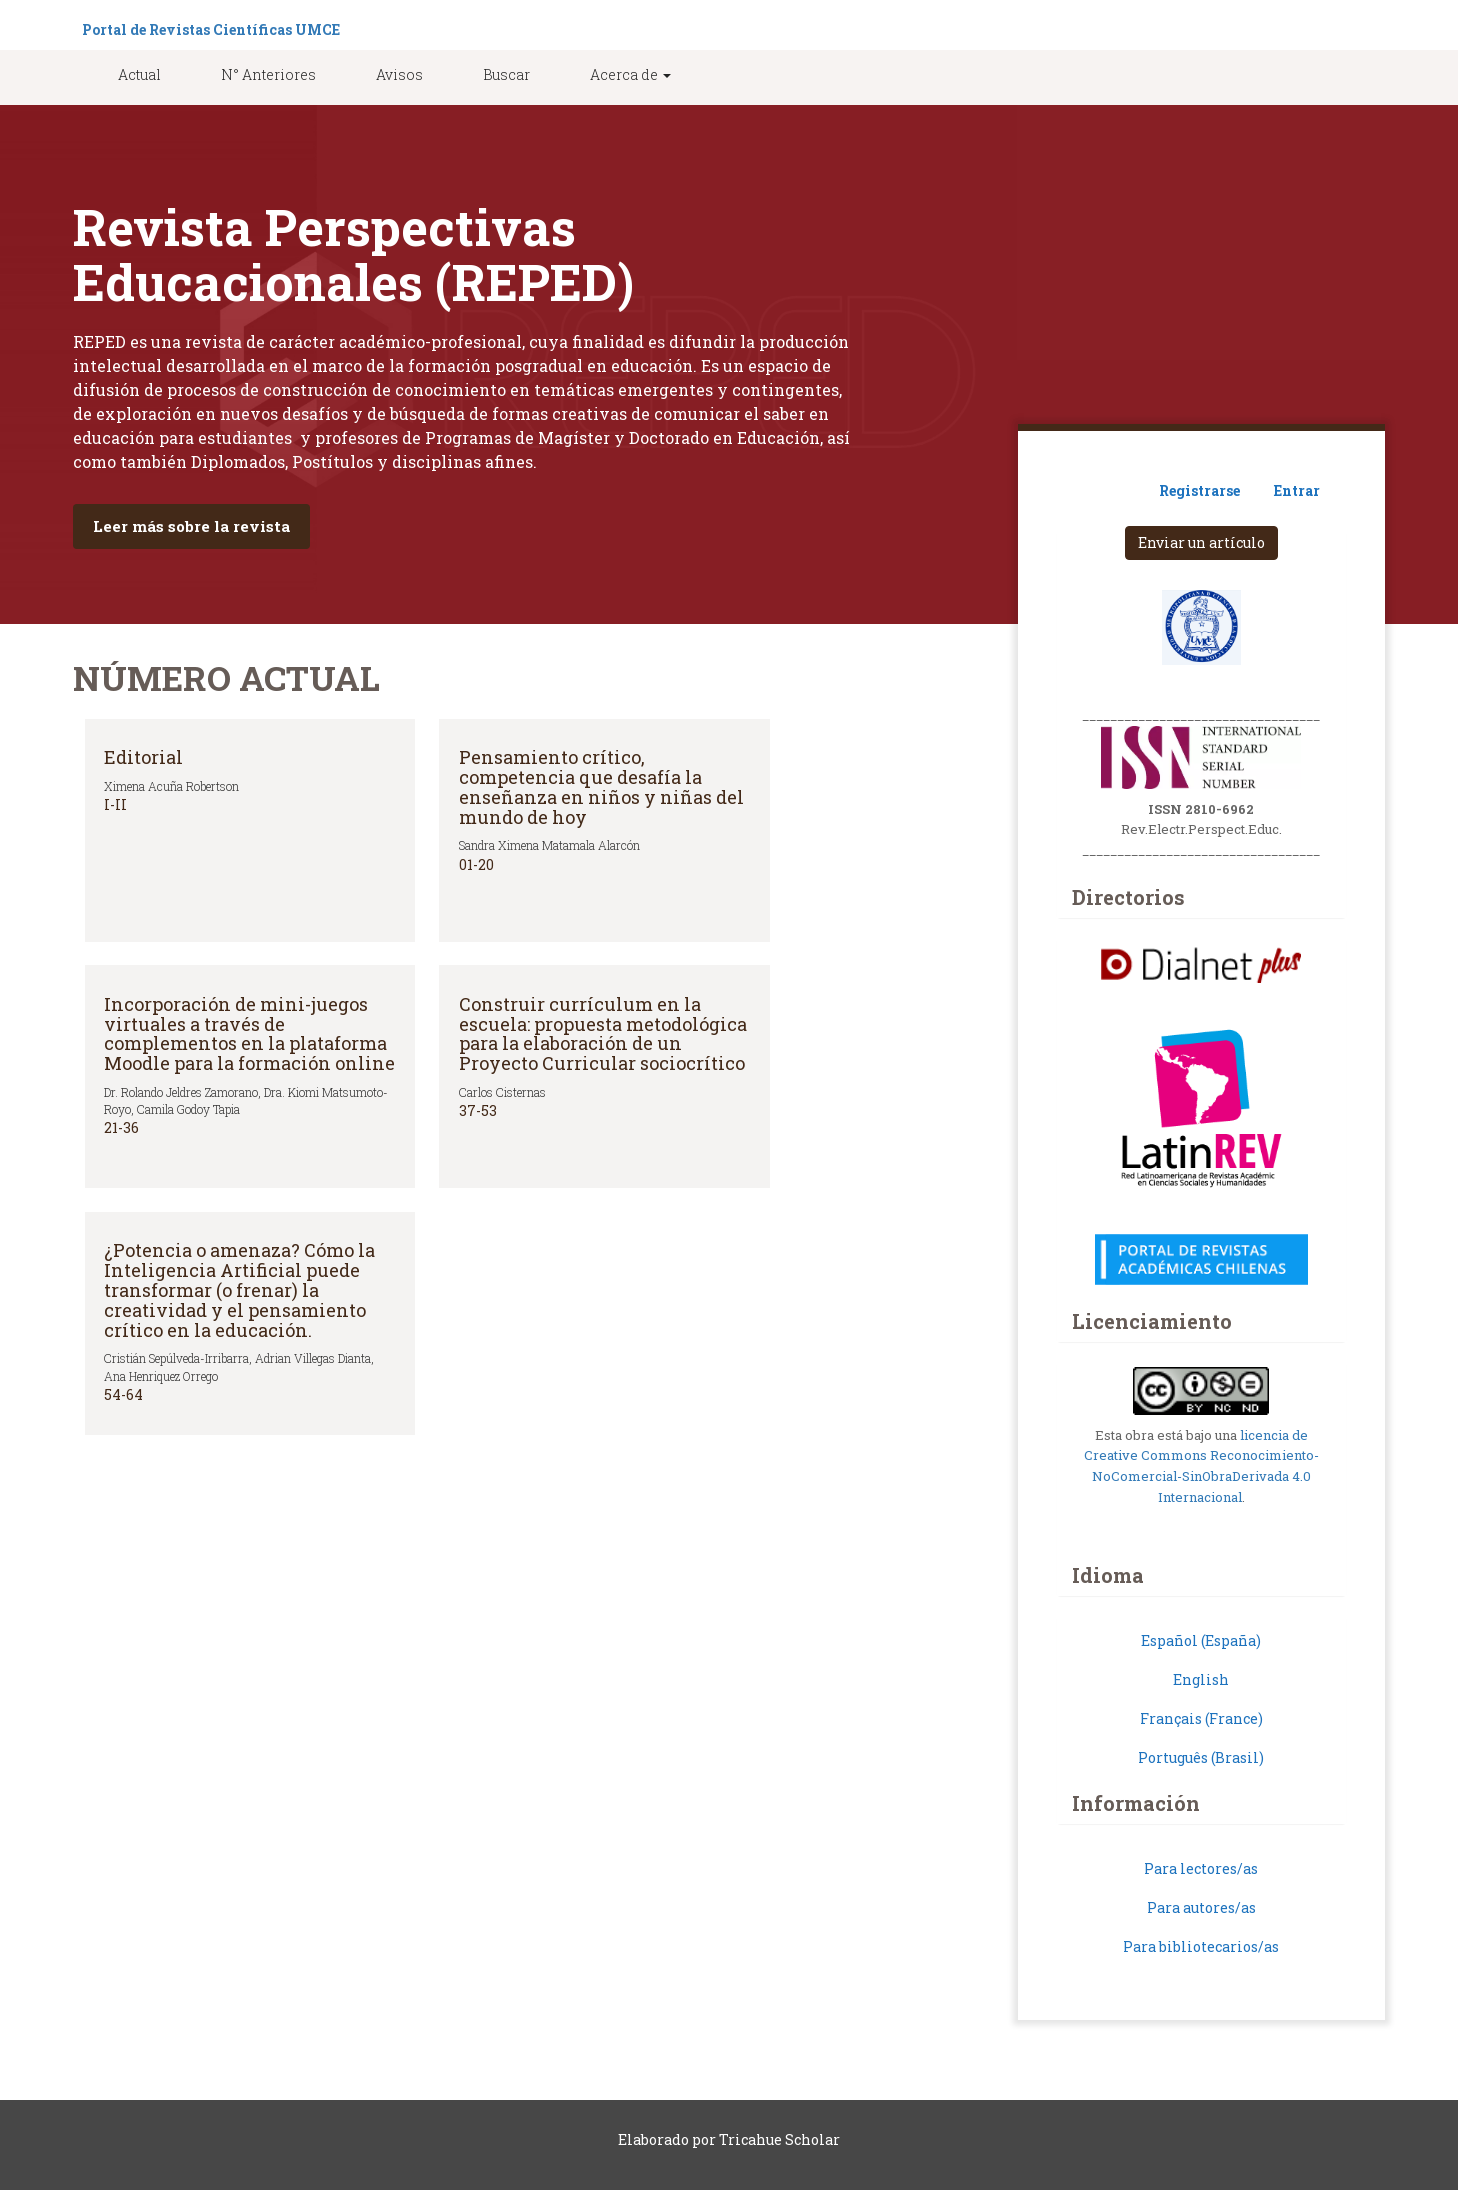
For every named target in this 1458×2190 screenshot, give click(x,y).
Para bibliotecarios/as (1201, 1946)
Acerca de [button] (630, 74)
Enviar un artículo (1201, 542)
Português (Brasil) (1201, 1757)
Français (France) (1201, 1718)
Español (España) (1201, 1640)
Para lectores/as (1201, 1868)
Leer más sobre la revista (191, 526)
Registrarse (1199, 490)
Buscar (506, 74)
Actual (139, 74)
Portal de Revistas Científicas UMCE (211, 29)
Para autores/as (1201, 1907)
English (1201, 1679)
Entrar (1297, 490)
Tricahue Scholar (779, 2139)
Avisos (399, 74)
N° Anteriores (268, 74)
